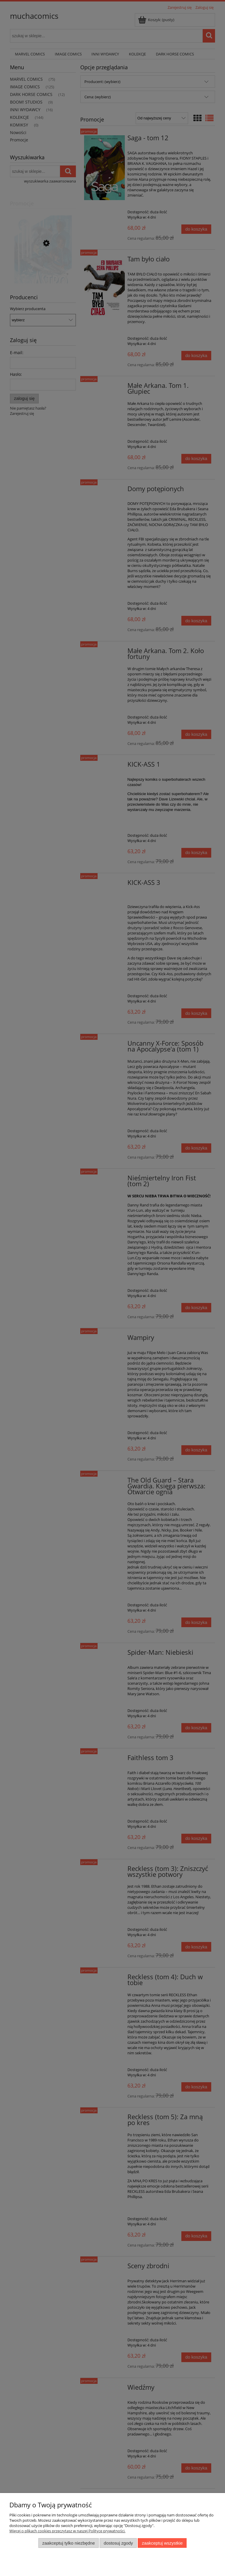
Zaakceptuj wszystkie (162, 2542)
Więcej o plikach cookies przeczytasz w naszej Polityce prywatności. (67, 2530)
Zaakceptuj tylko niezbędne (68, 2542)
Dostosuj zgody (118, 2542)
